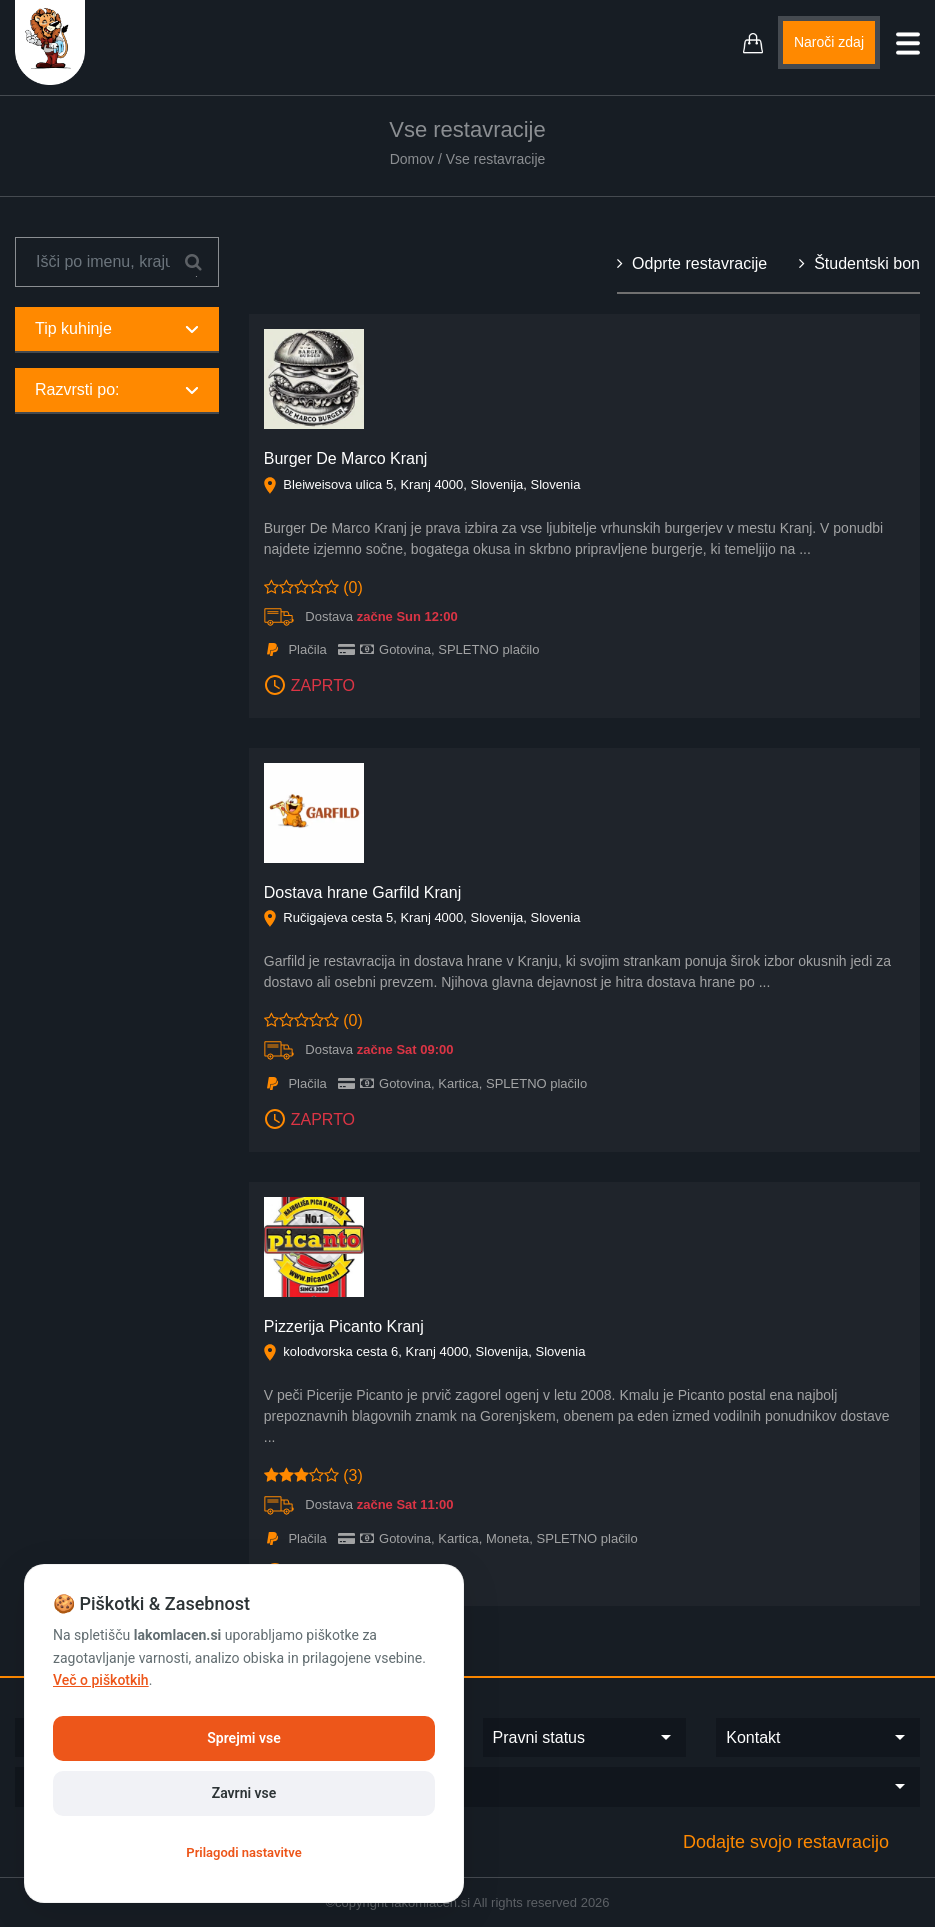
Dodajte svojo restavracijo (786, 1842)
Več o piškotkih (101, 1680)
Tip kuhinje (117, 328)
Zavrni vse (244, 1793)
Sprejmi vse (243, 1738)
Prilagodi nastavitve (243, 1852)
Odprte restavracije (692, 263)
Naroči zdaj (829, 42)
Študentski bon (859, 263)
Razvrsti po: (117, 389)
